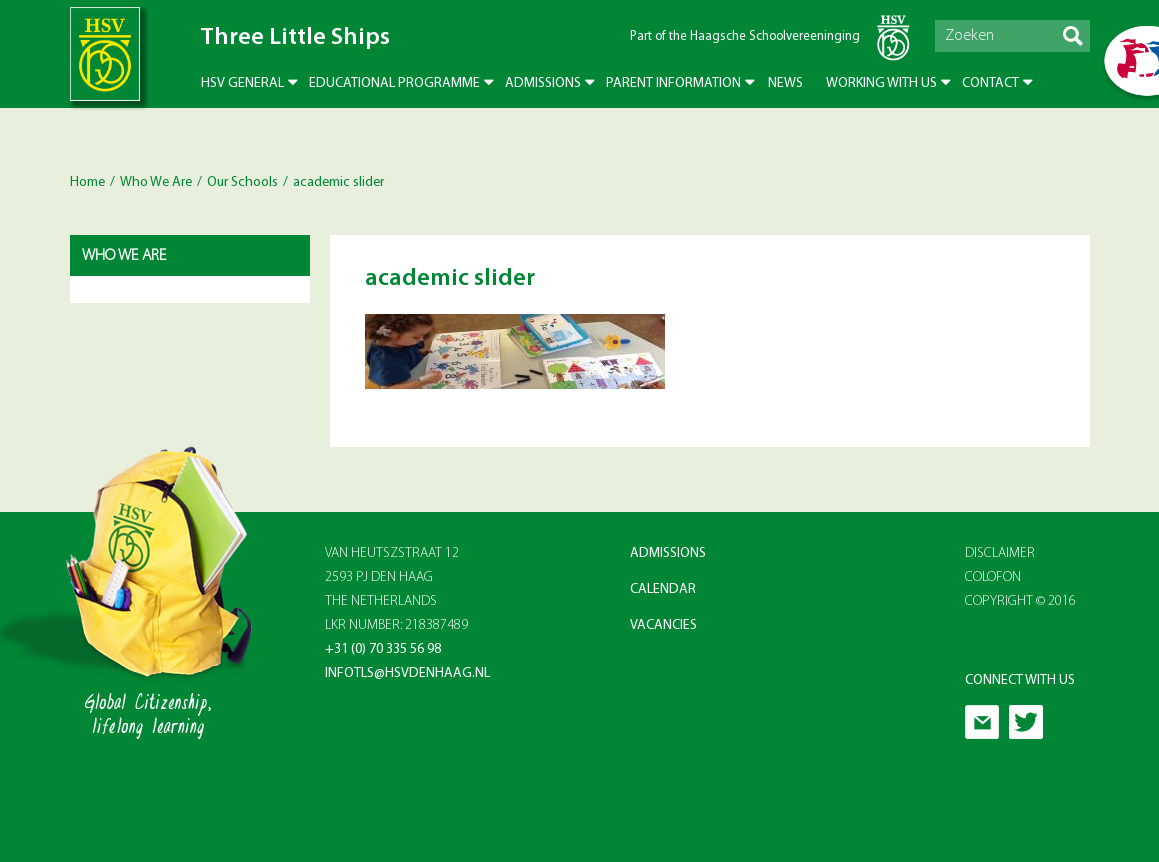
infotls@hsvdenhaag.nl (407, 673)
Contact (990, 83)
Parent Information (673, 83)
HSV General (242, 83)
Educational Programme (394, 83)
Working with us (881, 83)
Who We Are (156, 182)
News (785, 83)
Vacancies (663, 625)
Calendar (663, 589)
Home (87, 182)
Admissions (543, 83)
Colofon (993, 577)
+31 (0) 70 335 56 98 (383, 649)
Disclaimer (1000, 553)
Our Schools (242, 182)
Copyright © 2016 (1020, 601)
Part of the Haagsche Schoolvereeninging (745, 36)
